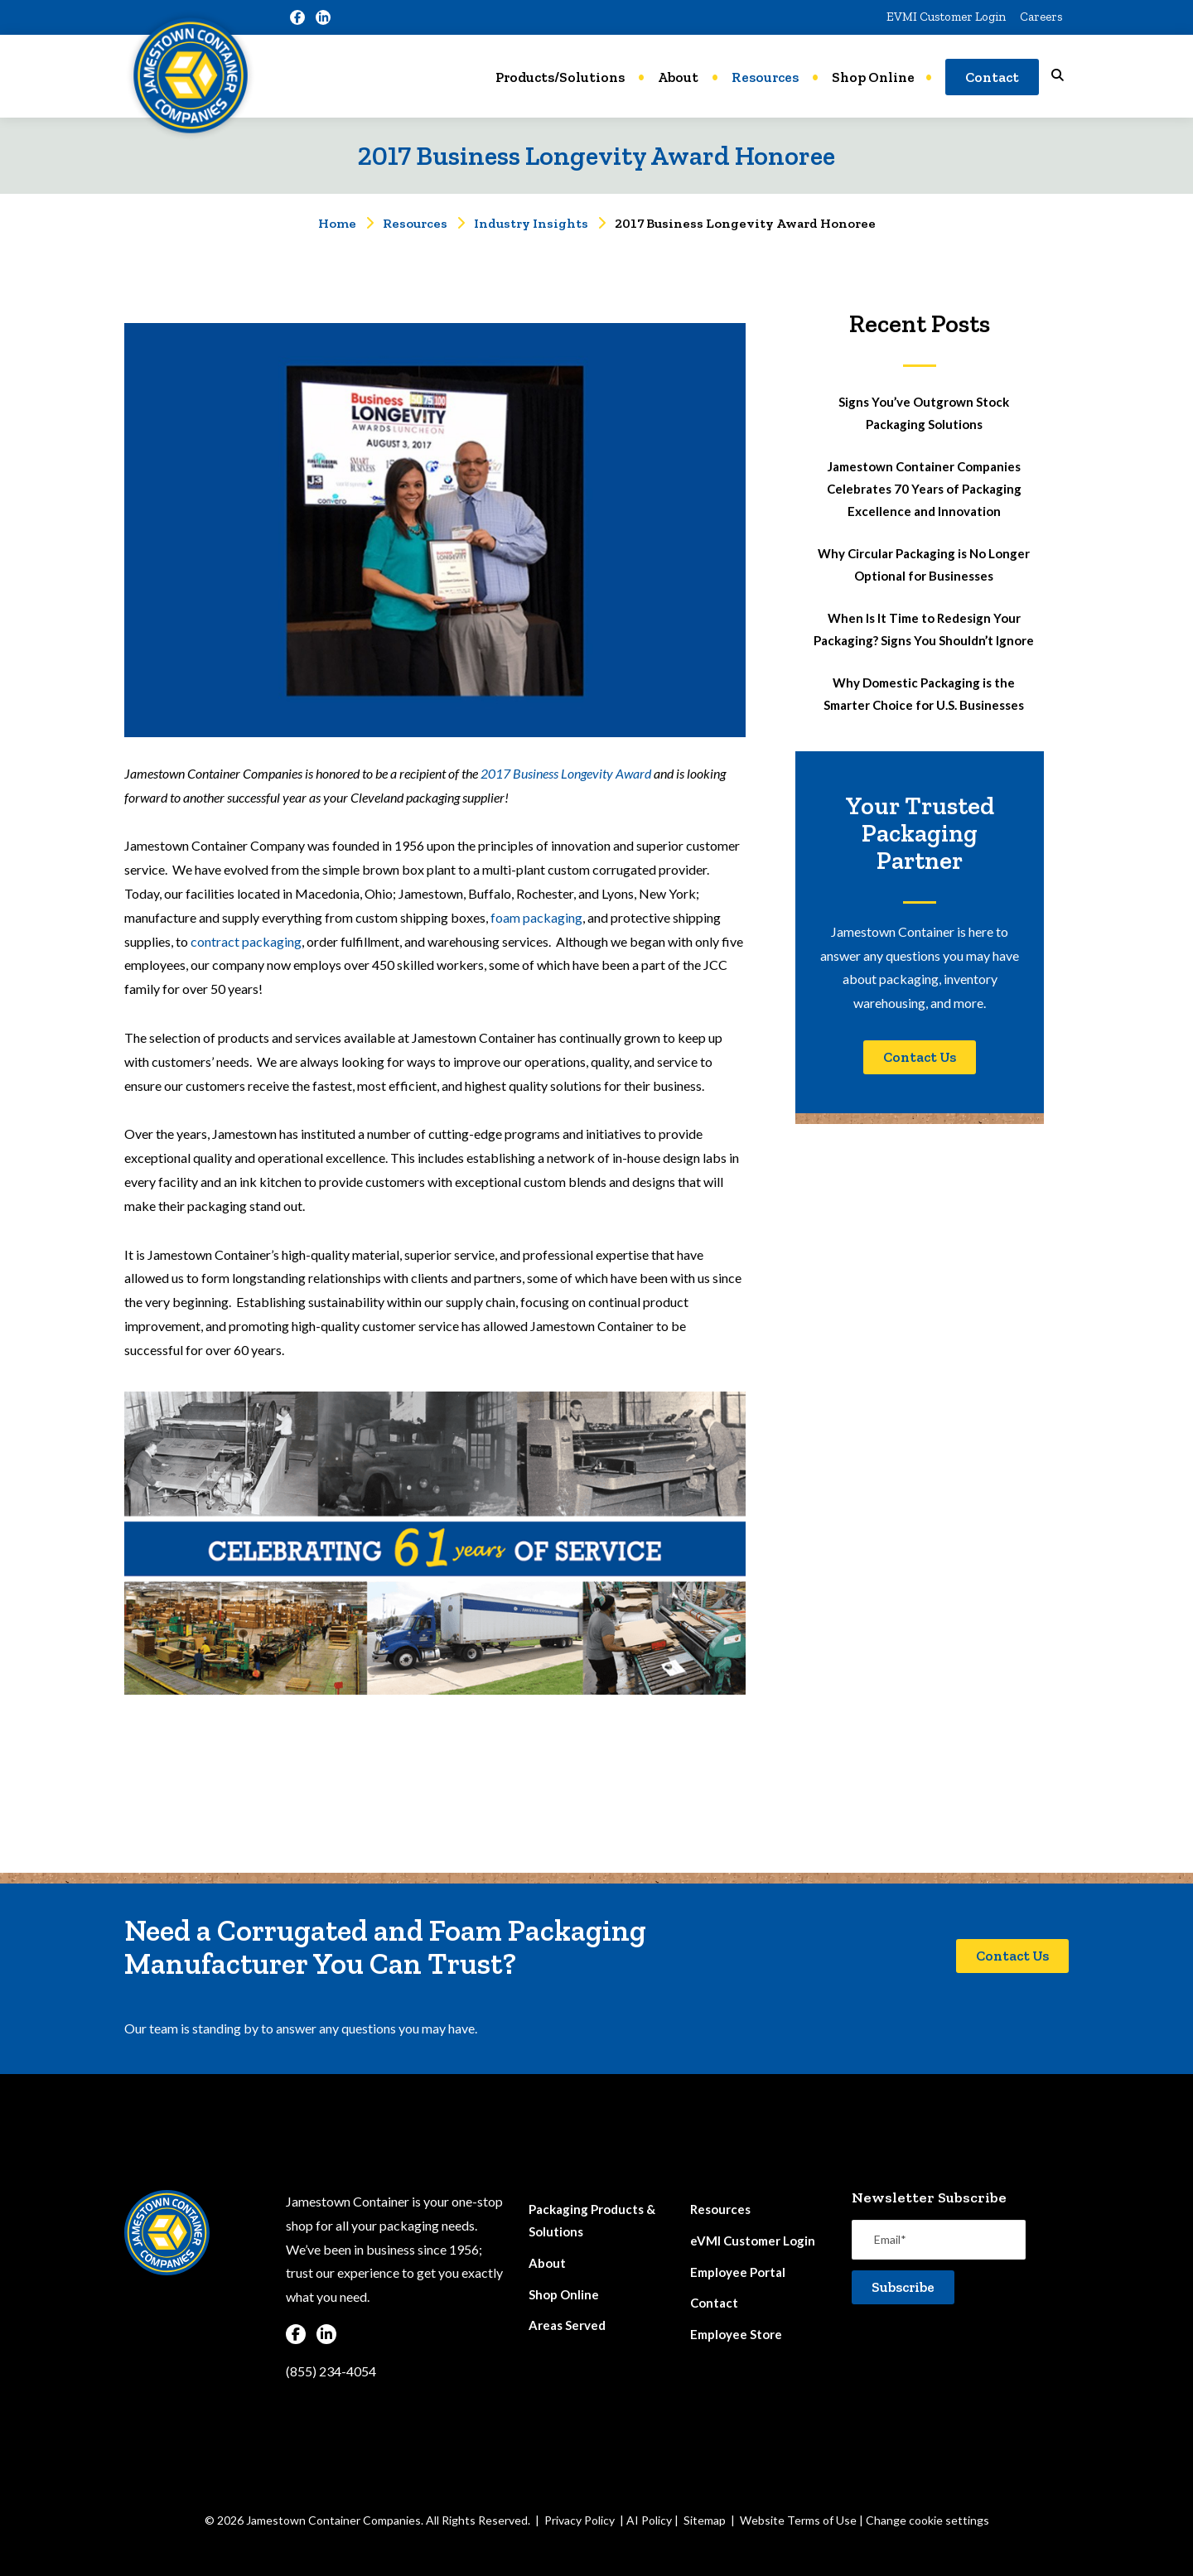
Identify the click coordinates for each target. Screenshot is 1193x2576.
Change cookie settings (927, 2520)
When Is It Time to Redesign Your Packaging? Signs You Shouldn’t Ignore (924, 629)
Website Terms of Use (798, 2520)
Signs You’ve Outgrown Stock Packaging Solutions (923, 413)
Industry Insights (531, 223)
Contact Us (919, 1057)
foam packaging (536, 917)
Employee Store (736, 2334)
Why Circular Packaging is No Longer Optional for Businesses (924, 564)
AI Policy (649, 2520)
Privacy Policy (579, 2520)
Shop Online (873, 77)
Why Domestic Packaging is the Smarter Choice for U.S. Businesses (924, 693)
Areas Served (567, 2325)
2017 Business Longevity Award (566, 773)
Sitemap (704, 2520)
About (678, 77)
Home (337, 223)
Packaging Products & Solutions (592, 2220)
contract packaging (246, 941)
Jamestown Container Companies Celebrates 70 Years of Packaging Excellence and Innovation (924, 489)
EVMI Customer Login (946, 16)
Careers (1041, 16)
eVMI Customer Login (752, 2240)
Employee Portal (737, 2272)
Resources (765, 77)
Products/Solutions (560, 77)
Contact (992, 77)
